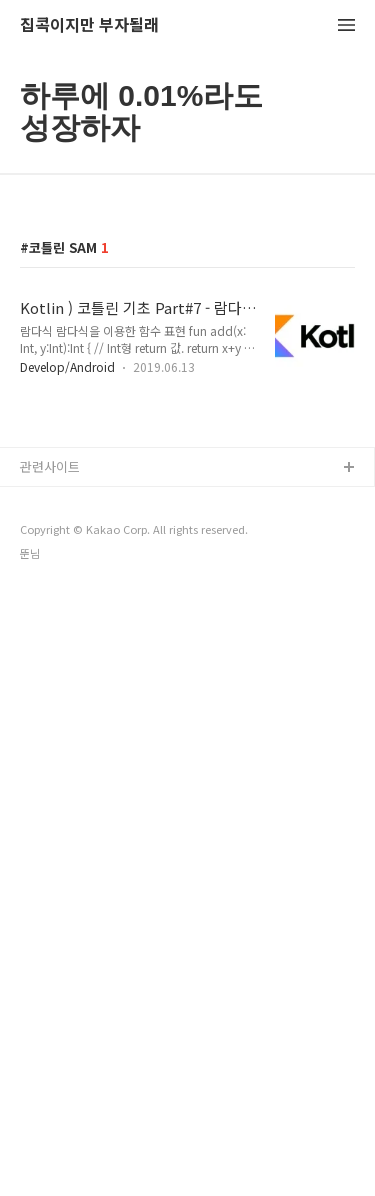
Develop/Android (67, 366)
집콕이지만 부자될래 (89, 25)
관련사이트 (50, 466)
